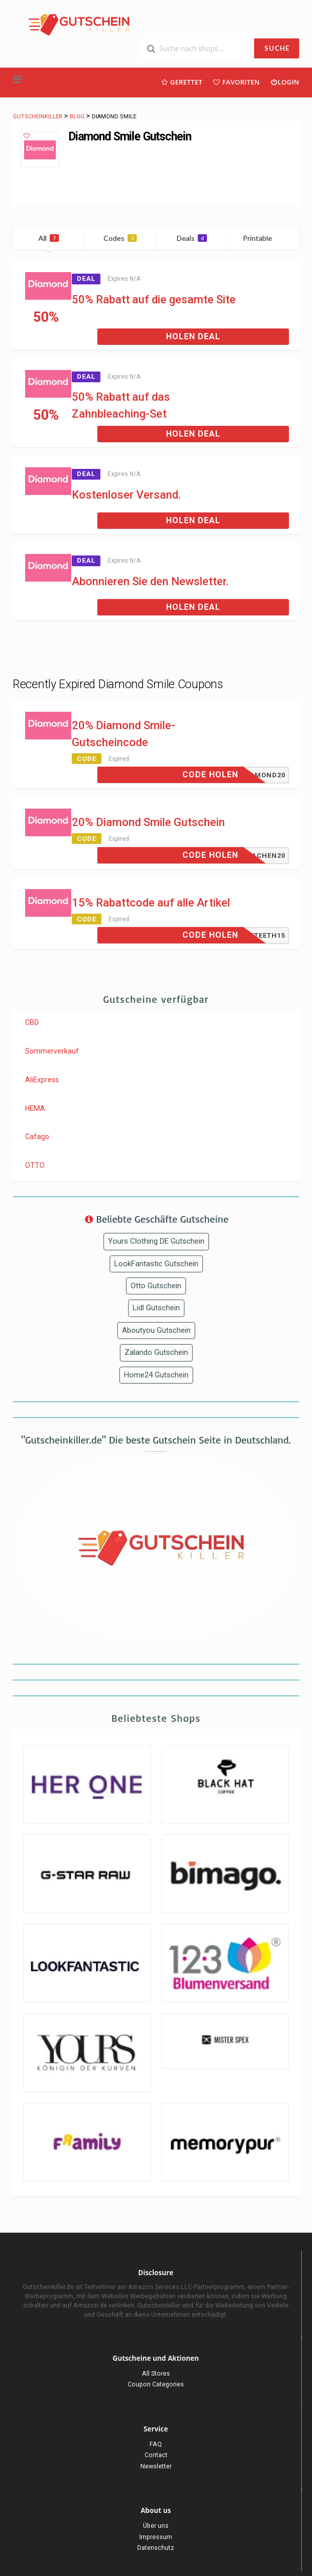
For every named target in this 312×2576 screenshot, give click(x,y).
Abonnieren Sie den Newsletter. (150, 581)
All (48, 238)
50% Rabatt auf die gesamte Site (154, 299)
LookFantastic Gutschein (156, 1263)
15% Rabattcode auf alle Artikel (151, 902)
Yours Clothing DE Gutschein (156, 1241)
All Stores (156, 2373)
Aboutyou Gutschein (156, 1330)
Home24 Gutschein (156, 1374)
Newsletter (156, 2466)
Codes (120, 238)
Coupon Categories (156, 2384)
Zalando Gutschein (156, 1352)
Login (284, 82)
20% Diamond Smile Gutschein (148, 822)
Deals (192, 238)
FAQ (156, 2444)
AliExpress (42, 1080)
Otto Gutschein (156, 1285)
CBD (32, 1022)
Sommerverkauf (52, 1051)
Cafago (37, 1136)
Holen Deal (193, 336)
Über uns (156, 2525)
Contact (156, 2455)
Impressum (155, 2537)
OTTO (35, 1165)
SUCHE (276, 48)
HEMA (35, 1108)
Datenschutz (155, 2547)
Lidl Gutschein (156, 1307)
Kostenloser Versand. (126, 494)
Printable (263, 238)
